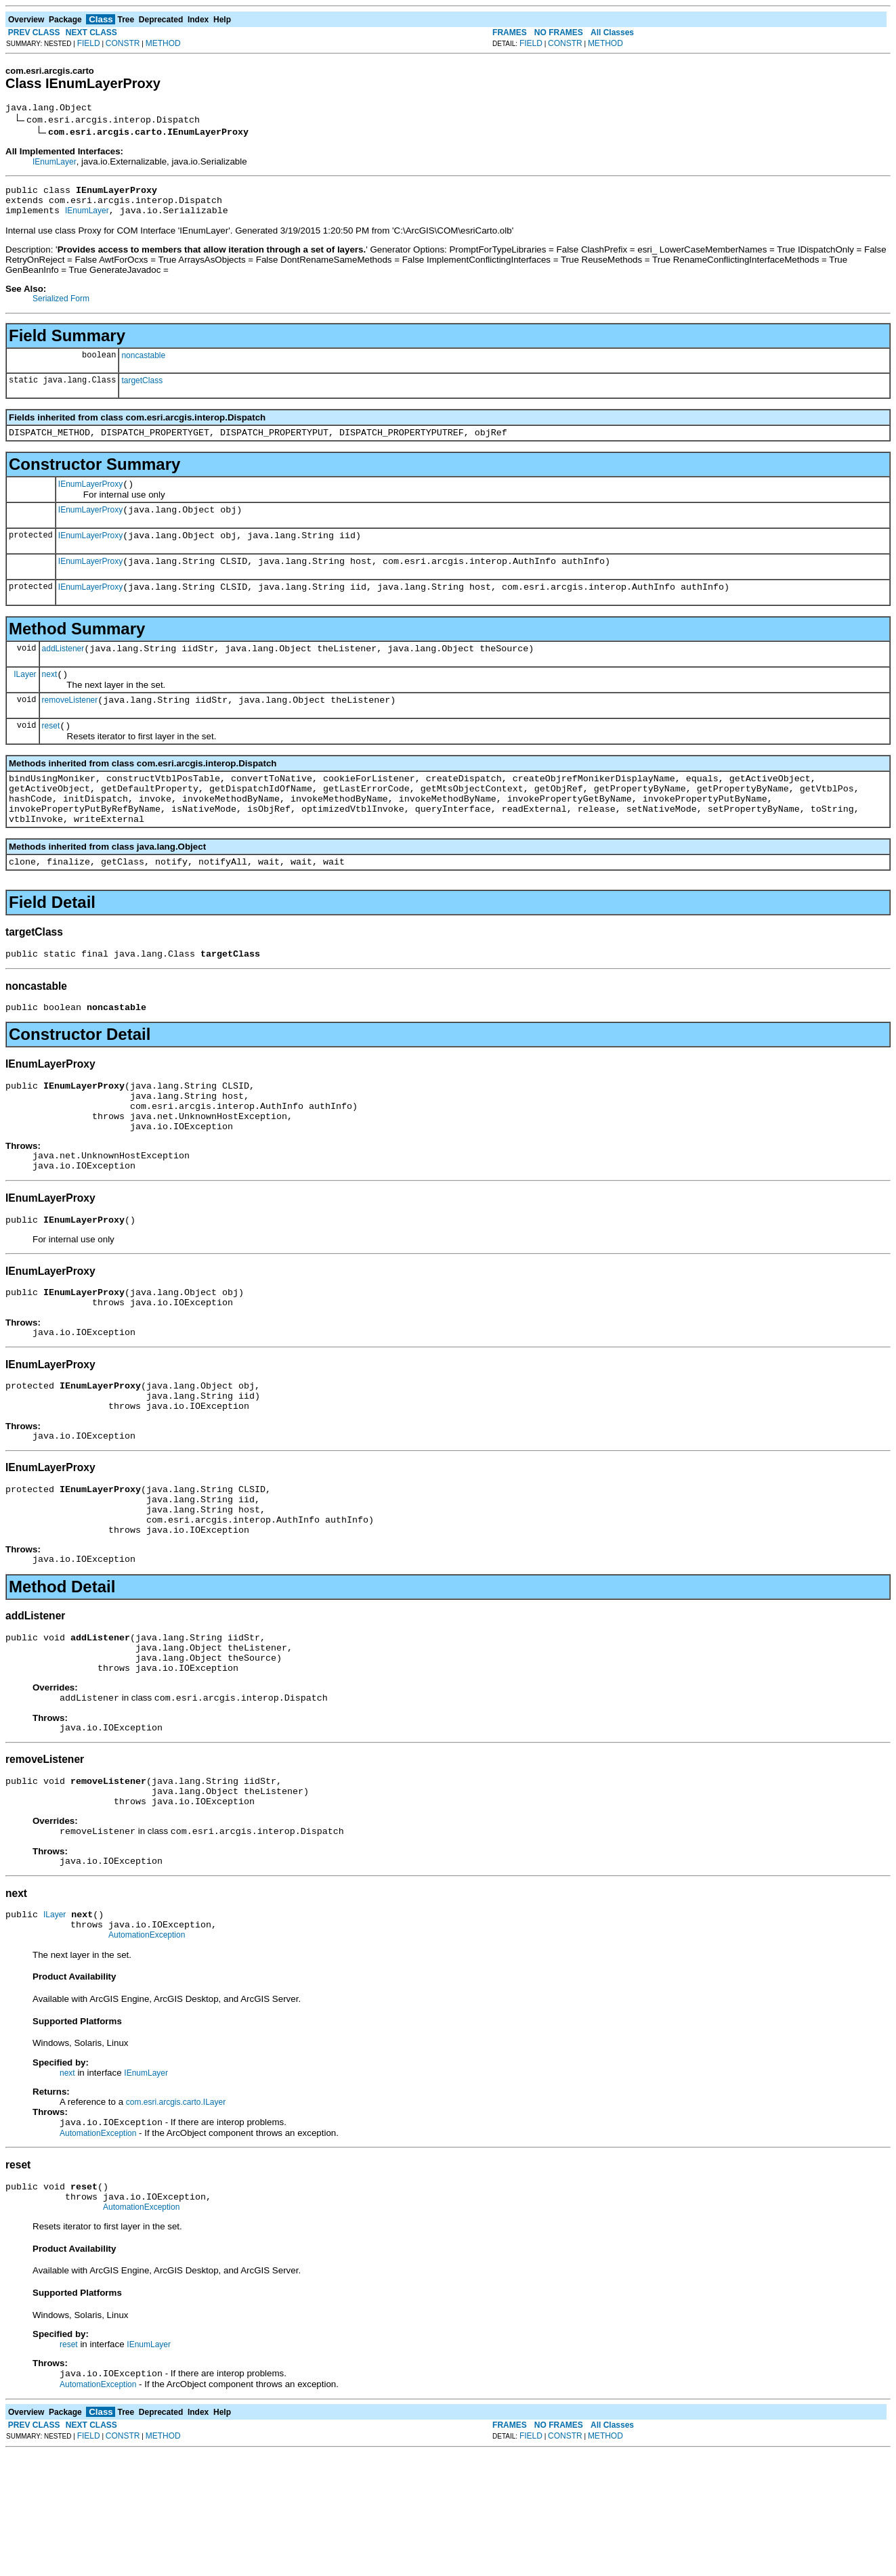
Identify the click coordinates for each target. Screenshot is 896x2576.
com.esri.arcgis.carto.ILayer (176, 2216)
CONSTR (123, 43)
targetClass (142, 388)
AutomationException (146, 2049)
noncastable (143, 363)
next (50, 698)
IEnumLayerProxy (90, 496)
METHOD (163, 43)
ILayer (25, 698)
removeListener (70, 726)
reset (51, 754)
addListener (63, 671)
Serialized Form (61, 306)
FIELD (88, 43)
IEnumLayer (55, 164)
